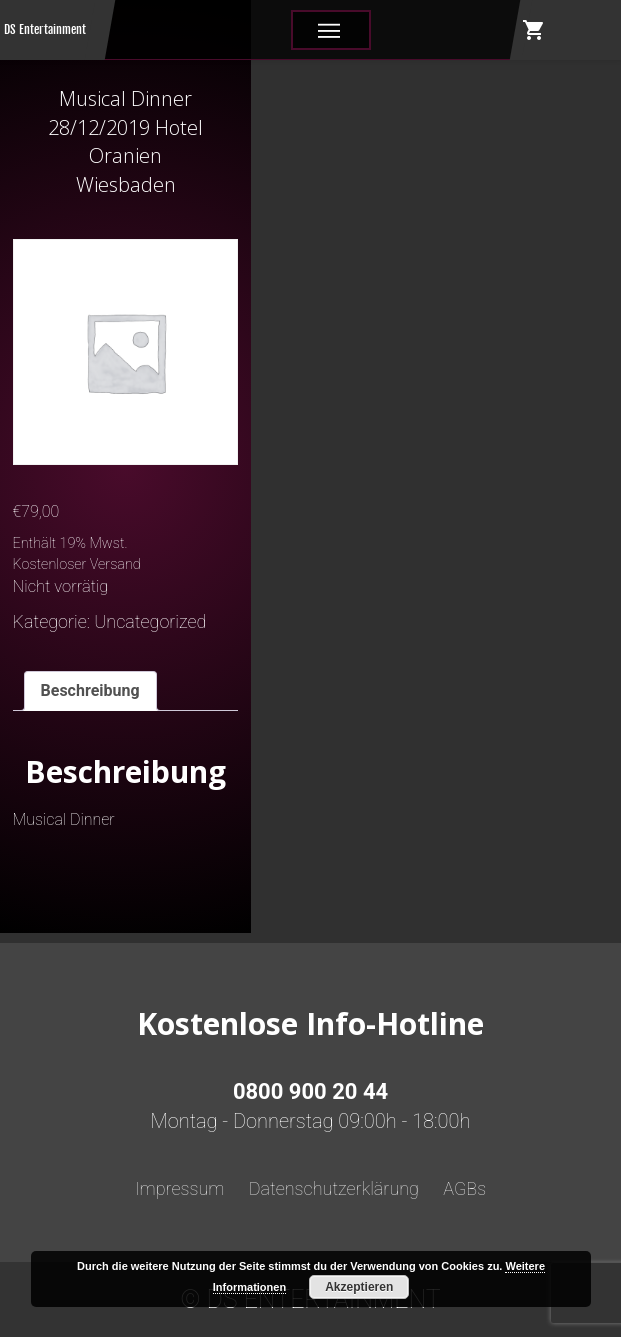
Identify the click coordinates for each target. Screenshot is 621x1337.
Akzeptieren (359, 1287)
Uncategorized (150, 621)
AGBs (464, 1188)
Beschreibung (90, 690)
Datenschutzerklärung (334, 1188)
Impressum (180, 1188)
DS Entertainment (45, 29)
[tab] (90, 691)
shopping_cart (534, 30)
